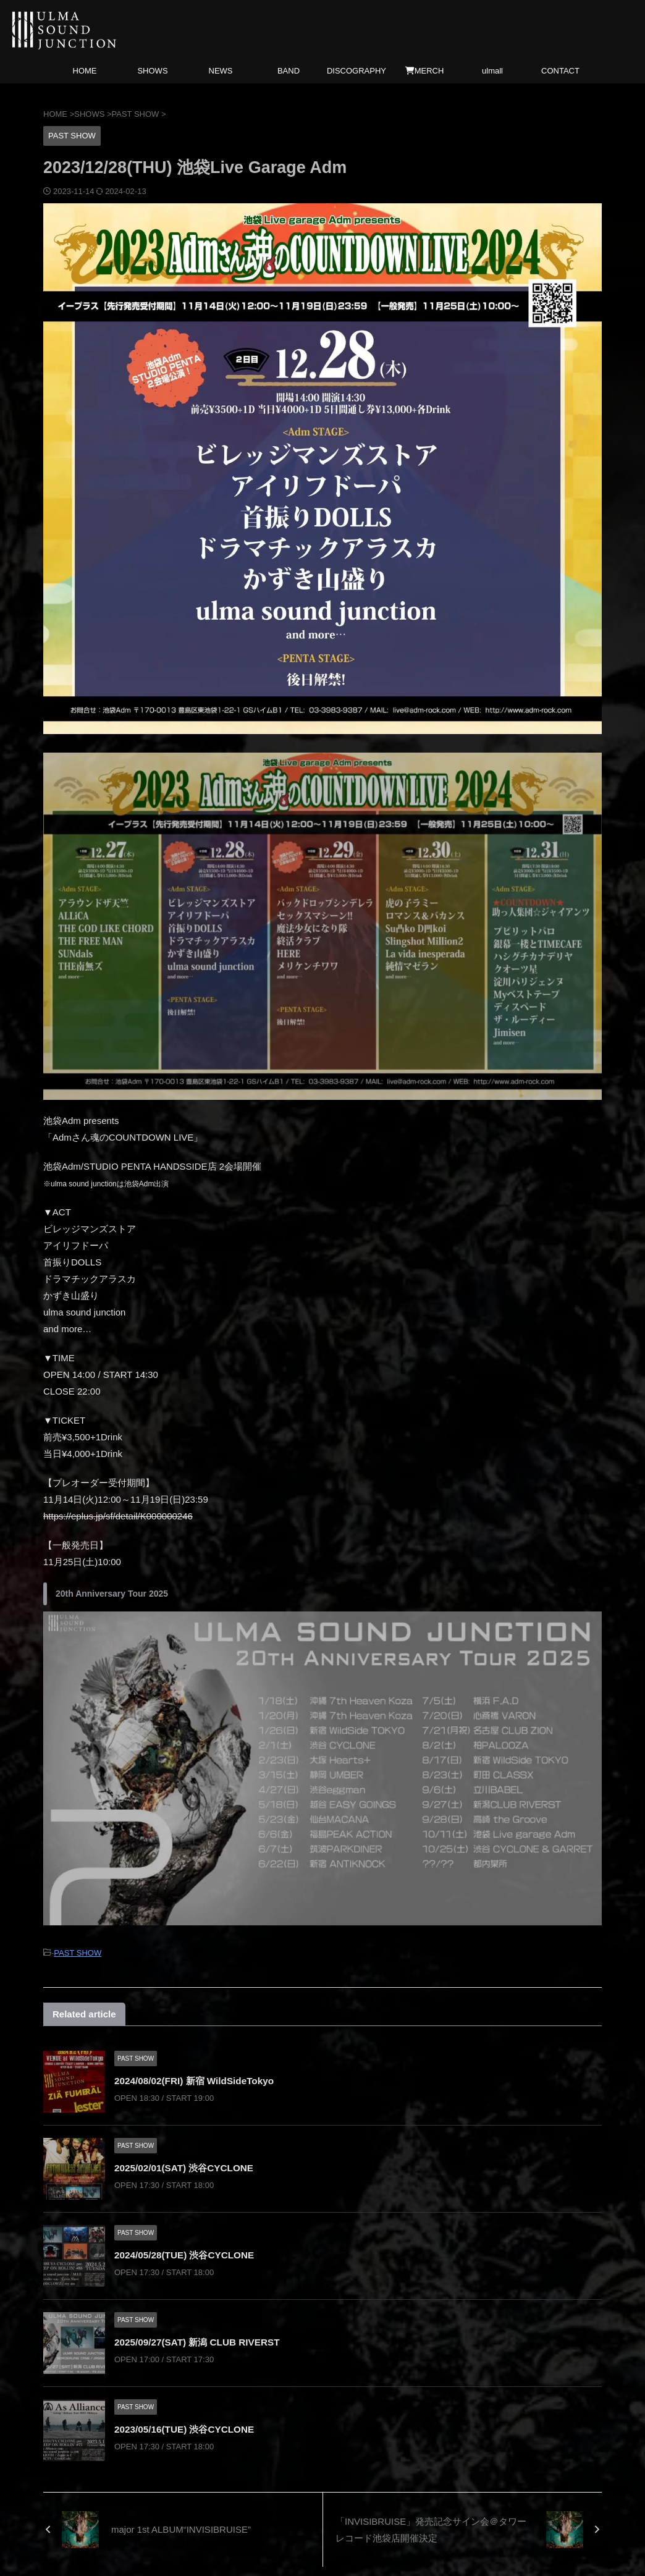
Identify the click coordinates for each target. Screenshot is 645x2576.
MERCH (424, 70)
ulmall (492, 70)
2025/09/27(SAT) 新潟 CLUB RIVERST (201, 2340)
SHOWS (152, 70)
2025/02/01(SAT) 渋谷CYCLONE (187, 2166)
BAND (288, 70)
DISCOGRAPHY (356, 70)
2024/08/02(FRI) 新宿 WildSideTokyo (198, 2079)
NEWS (221, 70)
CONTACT (560, 70)
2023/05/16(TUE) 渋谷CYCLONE (187, 2427)
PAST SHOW (77, 1952)
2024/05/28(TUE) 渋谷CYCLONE (187, 2253)
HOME (85, 70)
